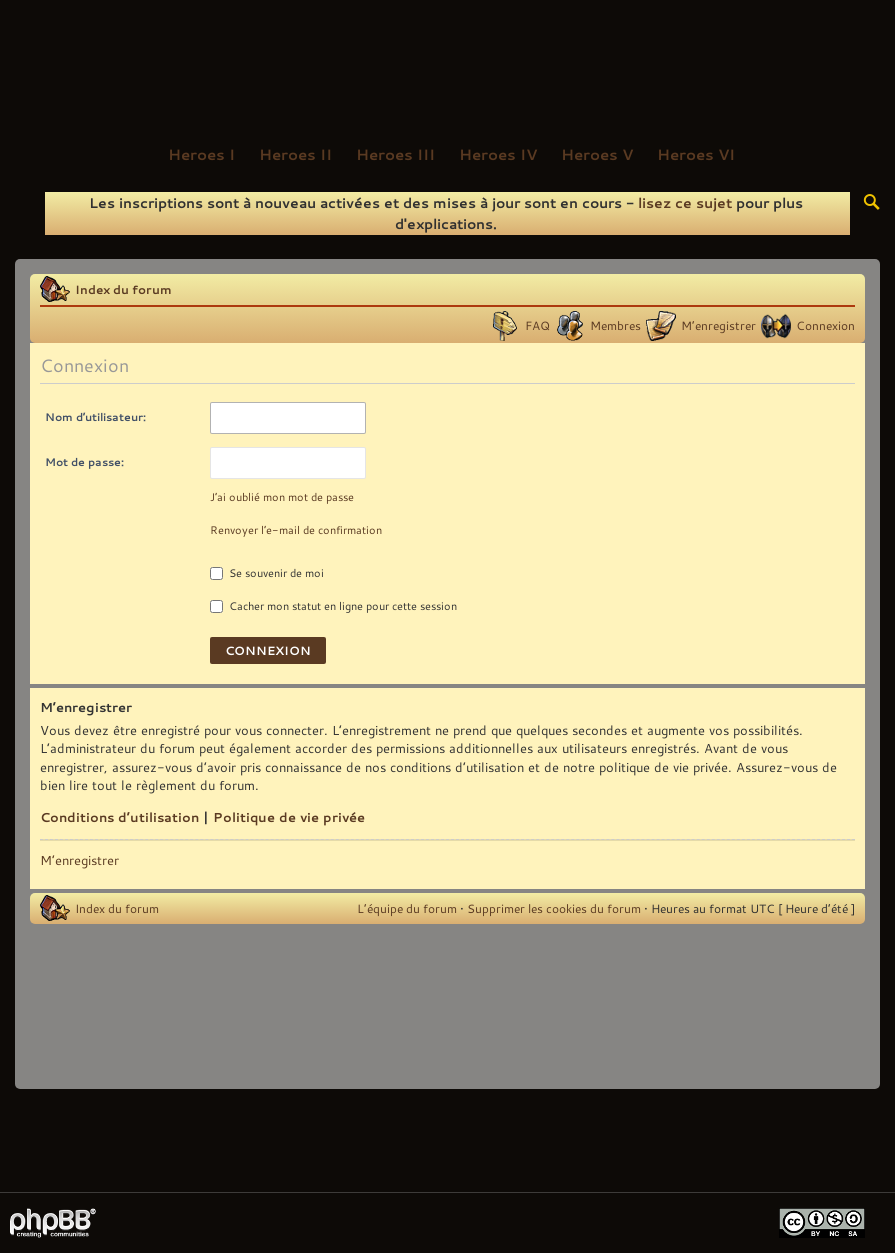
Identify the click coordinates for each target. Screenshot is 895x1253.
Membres (615, 325)
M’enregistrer (718, 325)
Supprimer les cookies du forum (554, 908)
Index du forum (123, 289)
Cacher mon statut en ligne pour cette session (333, 606)
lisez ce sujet (685, 202)
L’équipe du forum (407, 908)
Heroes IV (498, 154)
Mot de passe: (84, 461)
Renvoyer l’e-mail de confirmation (296, 530)
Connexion (825, 325)
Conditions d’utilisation (119, 817)
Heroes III (395, 154)
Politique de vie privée (289, 817)
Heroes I (201, 154)
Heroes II (295, 154)
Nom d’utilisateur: (95, 416)
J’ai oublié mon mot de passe (282, 497)
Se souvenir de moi (267, 573)
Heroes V (597, 154)
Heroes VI (696, 154)
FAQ (537, 325)
